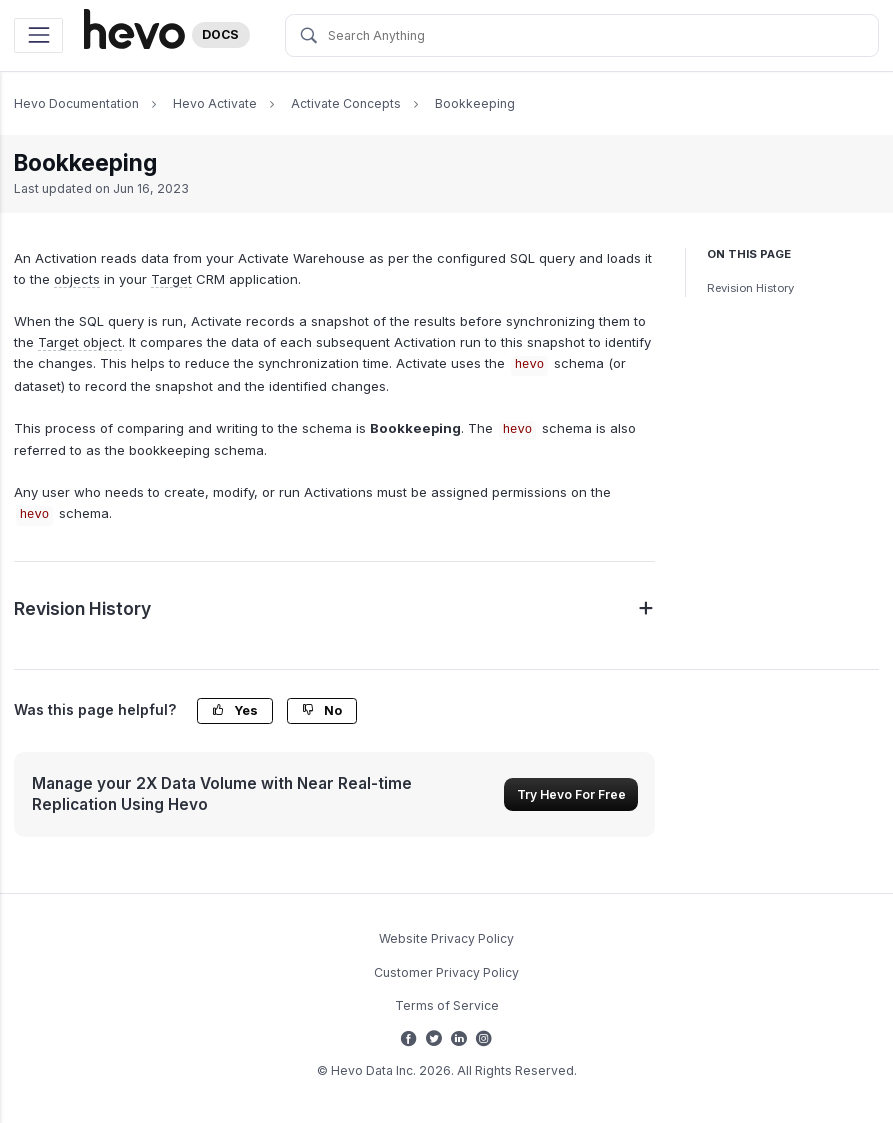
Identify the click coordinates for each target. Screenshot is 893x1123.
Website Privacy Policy (446, 938)
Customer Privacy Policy (446, 972)
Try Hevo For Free (571, 794)
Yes (235, 710)
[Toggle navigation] (38, 35)
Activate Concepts (346, 103)
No (322, 710)
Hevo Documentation (76, 103)
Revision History (750, 288)
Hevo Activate (215, 103)
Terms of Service (447, 1005)
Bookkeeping (475, 103)
